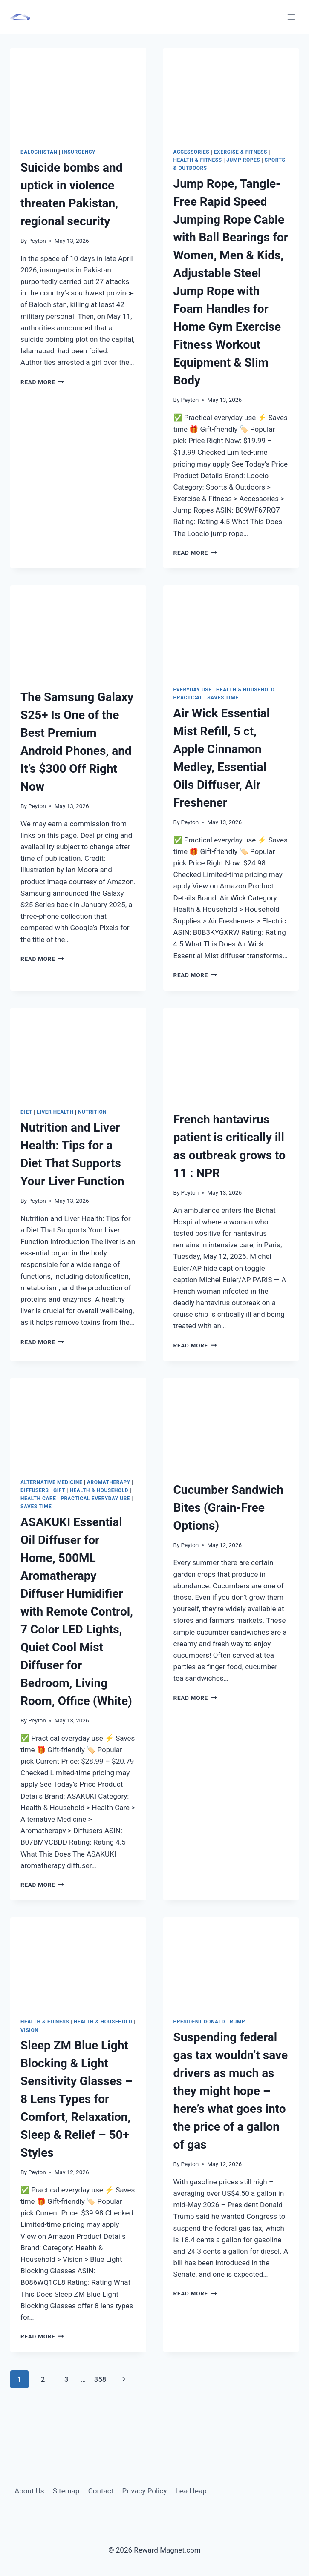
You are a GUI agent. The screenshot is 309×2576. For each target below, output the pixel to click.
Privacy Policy (144, 2491)
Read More (42, 381)
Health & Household (245, 690)
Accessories (191, 152)
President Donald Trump (209, 2022)
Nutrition (92, 1112)
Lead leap (191, 2491)
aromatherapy (108, 1482)
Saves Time (222, 698)
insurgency (78, 152)
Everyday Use (192, 690)
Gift (59, 1490)
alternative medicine (51, 1482)
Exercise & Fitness (240, 152)
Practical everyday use (95, 1498)
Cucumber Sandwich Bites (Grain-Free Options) (228, 1508)
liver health (55, 1112)
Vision (29, 2030)
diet (26, 1112)
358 (100, 2379)
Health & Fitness (197, 160)
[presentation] (78, 93)
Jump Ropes (243, 160)
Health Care (38, 1498)
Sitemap (66, 2491)
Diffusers (34, 1490)
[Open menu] (291, 16)
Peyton (37, 240)
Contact (100, 2491)
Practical (188, 698)
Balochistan (38, 152)
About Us (29, 2491)
